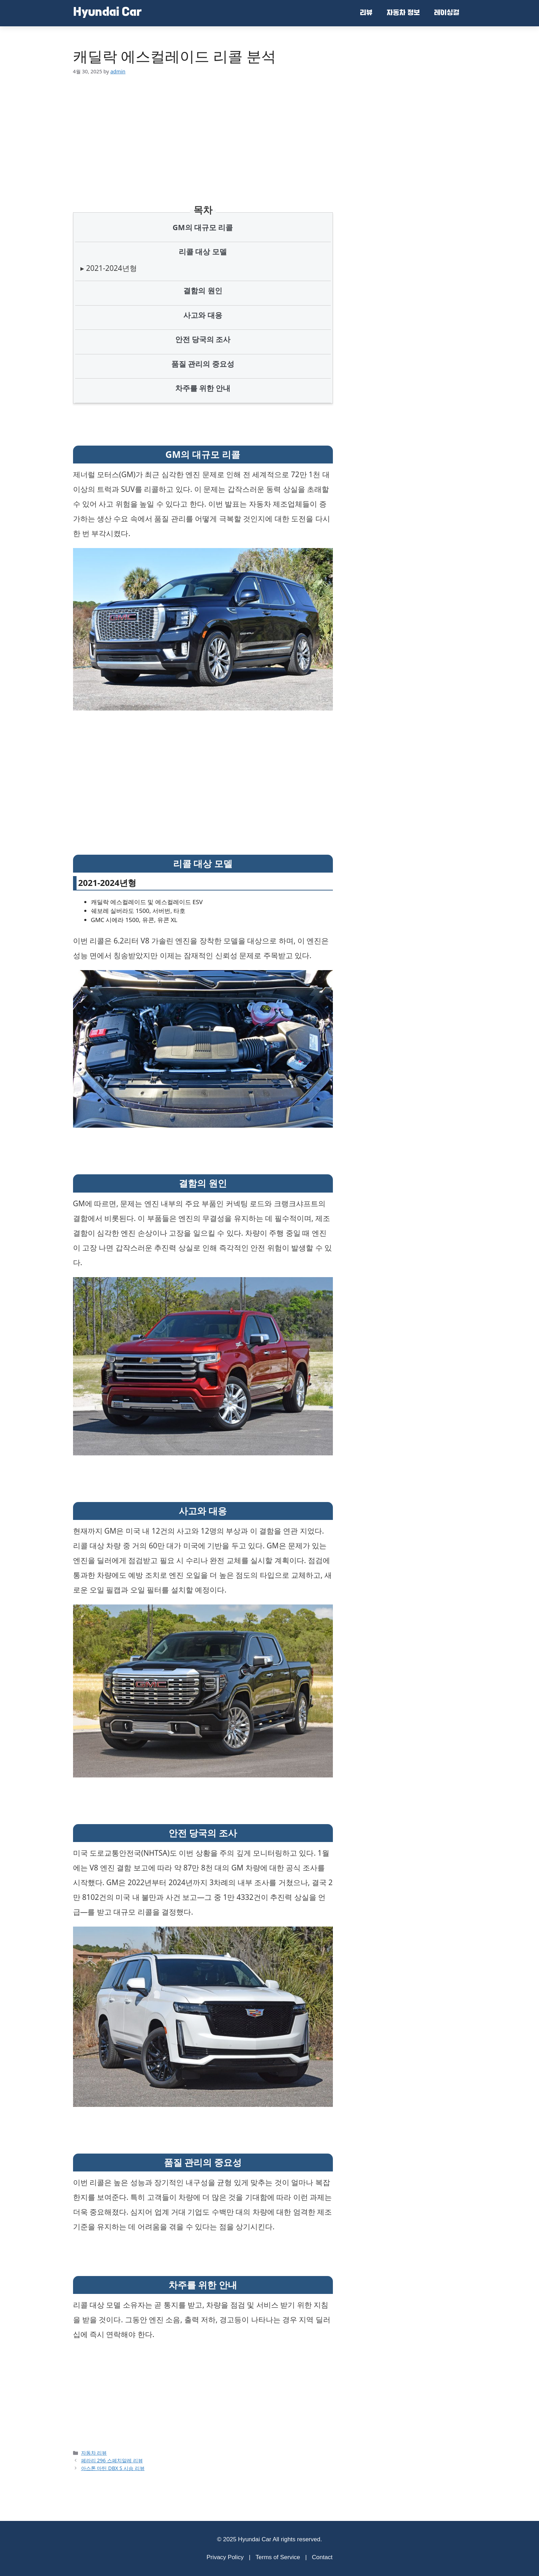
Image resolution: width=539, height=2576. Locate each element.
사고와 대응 (202, 315)
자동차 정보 (403, 13)
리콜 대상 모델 (203, 251)
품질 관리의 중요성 (202, 364)
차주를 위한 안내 (203, 388)
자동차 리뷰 (94, 2452)
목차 (202, 209)
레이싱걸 (446, 13)
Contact (322, 2557)
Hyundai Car (107, 13)
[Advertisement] (203, 131)
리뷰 (366, 13)
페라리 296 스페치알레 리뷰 (112, 2460)
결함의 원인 (202, 290)
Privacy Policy (225, 2557)
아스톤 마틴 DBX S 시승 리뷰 (113, 2468)
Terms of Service (278, 2557)
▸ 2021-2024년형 (108, 268)
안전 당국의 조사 (203, 339)
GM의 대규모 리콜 (203, 227)
